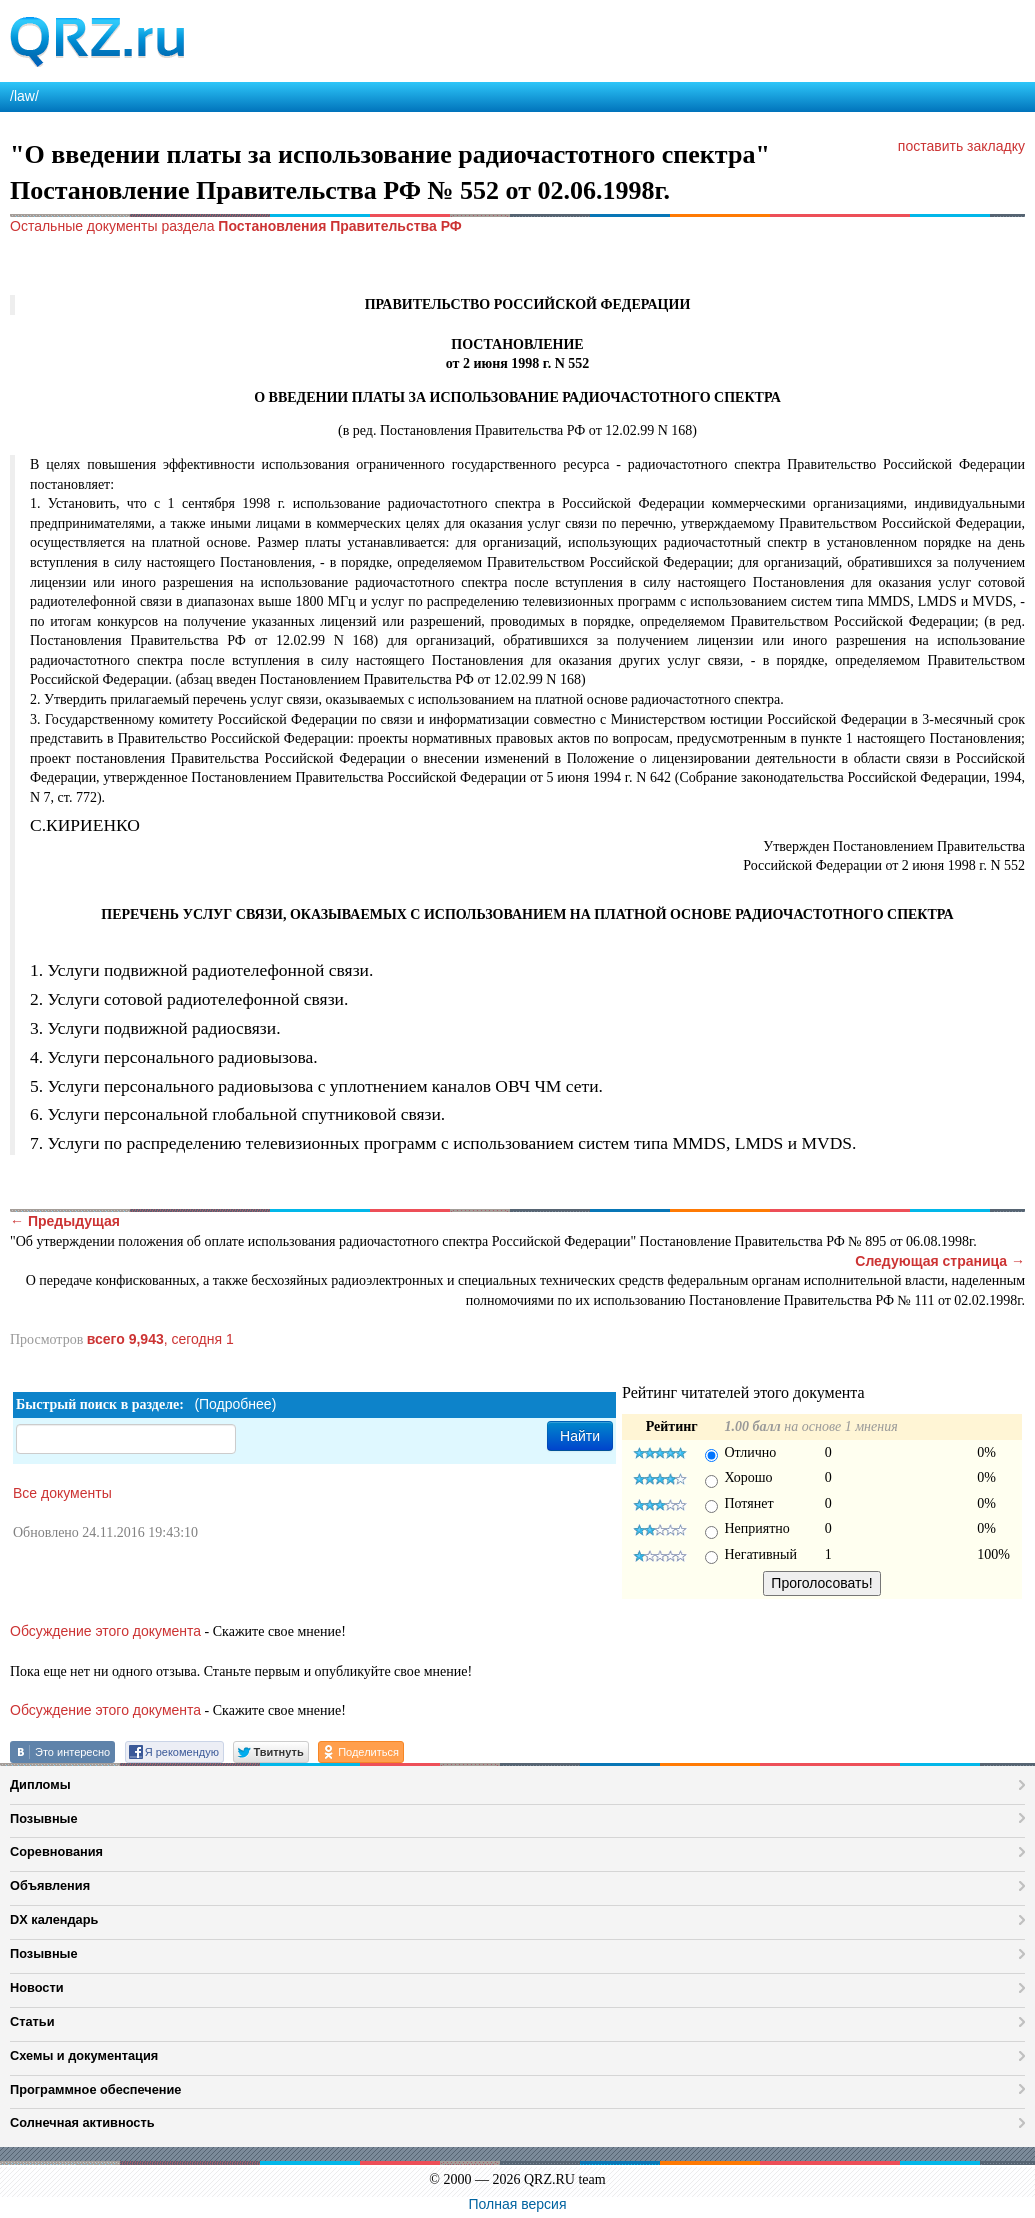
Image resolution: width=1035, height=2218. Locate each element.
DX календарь (54, 1919)
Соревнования (56, 1851)
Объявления (50, 1885)
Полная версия (518, 2204)
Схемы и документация (84, 2055)
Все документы (62, 1493)
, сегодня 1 (160, 1339)
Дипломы (40, 1784)
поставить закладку (961, 146)
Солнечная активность (82, 2122)
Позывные (44, 1818)
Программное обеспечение (95, 2089)
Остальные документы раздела (236, 226)
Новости (37, 1987)
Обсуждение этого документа (105, 1631)
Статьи (32, 2021)
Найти (580, 1436)
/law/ (24, 96)
